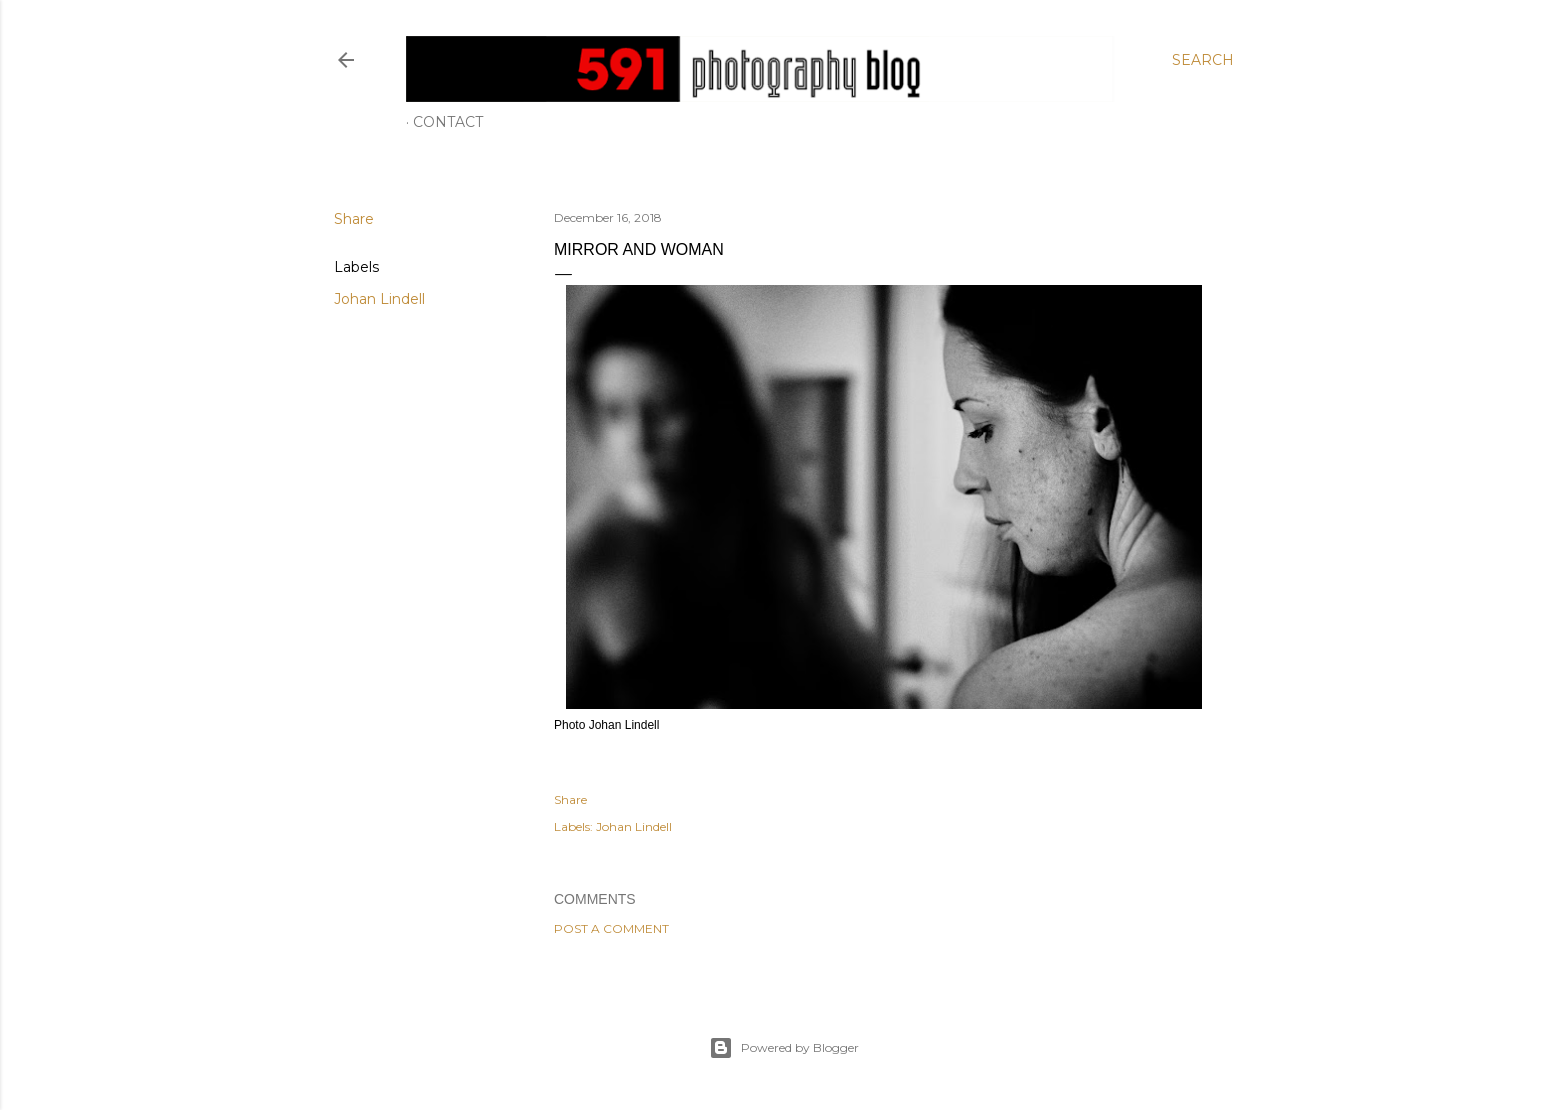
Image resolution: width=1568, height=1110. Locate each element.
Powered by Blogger (784, 1048)
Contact (448, 122)
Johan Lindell (379, 299)
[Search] (1203, 60)
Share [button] (354, 219)
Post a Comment (611, 928)
